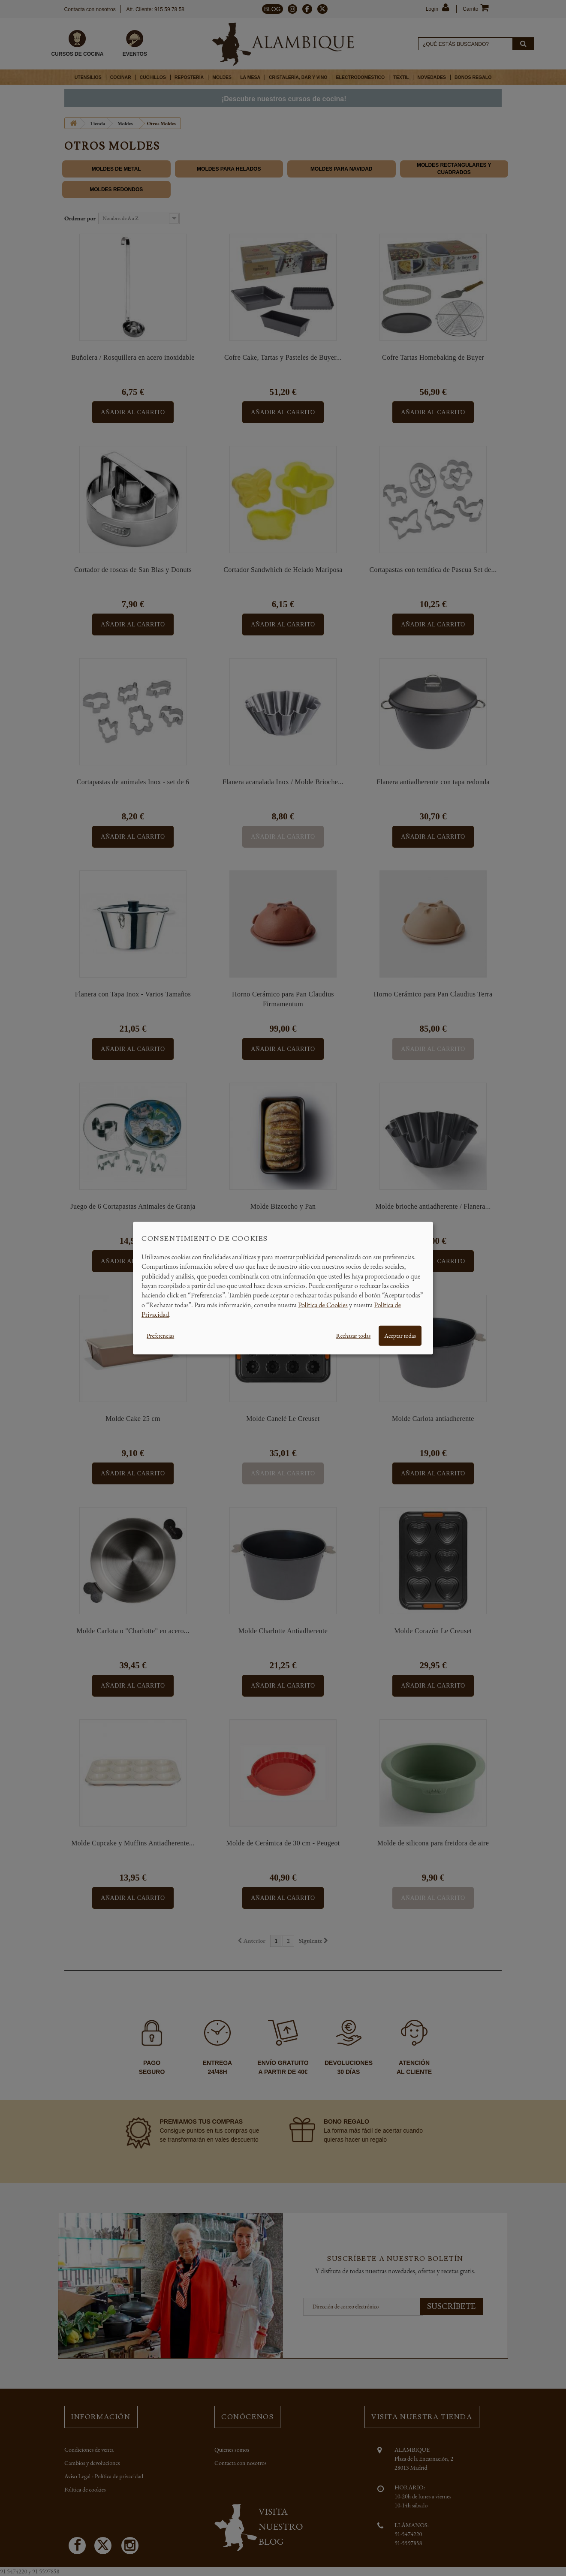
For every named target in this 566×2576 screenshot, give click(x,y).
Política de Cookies (323, 1304)
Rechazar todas (353, 1335)
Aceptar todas (400, 1335)
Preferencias (160, 1335)
